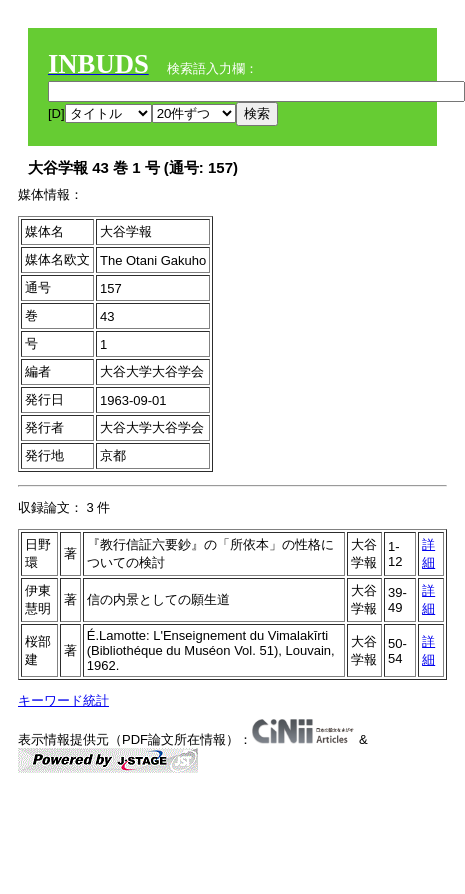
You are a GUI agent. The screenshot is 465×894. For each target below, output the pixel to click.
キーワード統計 (63, 700)
